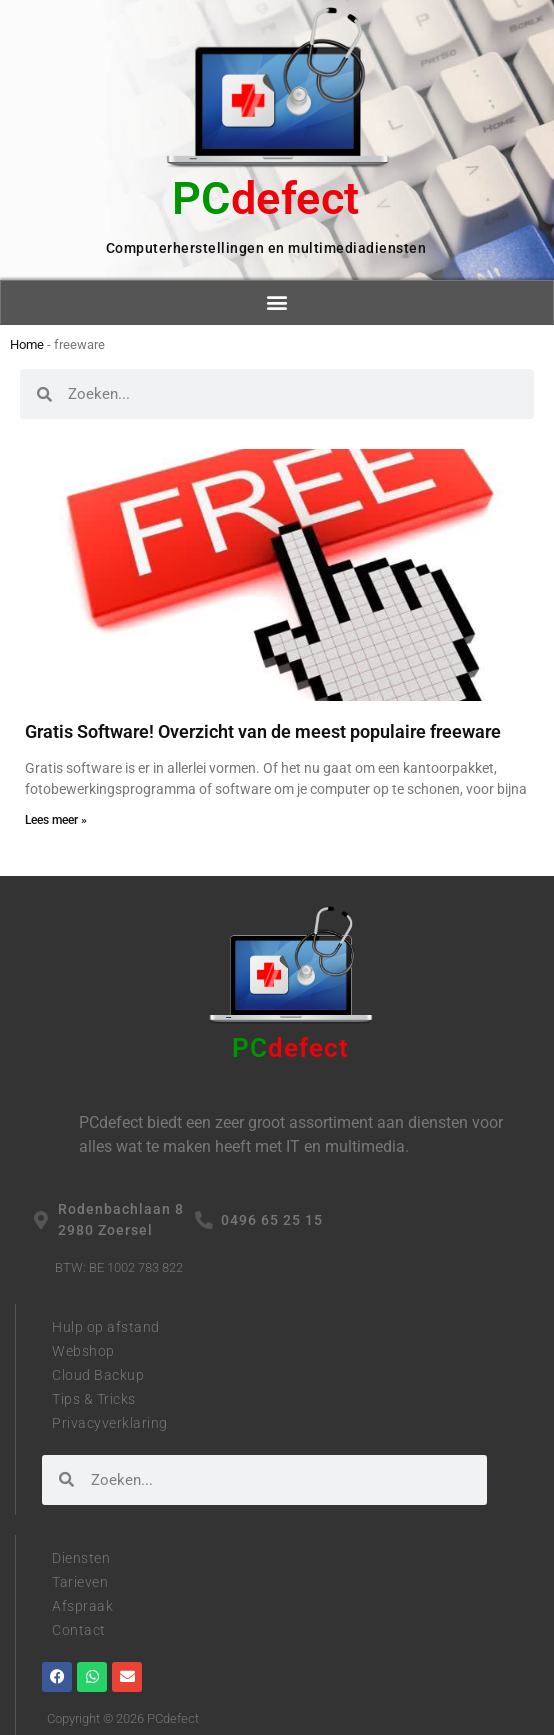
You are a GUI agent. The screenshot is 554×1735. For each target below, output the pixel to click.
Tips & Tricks (94, 1399)
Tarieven (80, 1582)
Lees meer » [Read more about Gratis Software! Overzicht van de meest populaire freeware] (56, 820)
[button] (277, 302)
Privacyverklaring (110, 1423)
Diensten (81, 1558)
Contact (79, 1630)
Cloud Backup (98, 1375)
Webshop (83, 1351)
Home (27, 344)
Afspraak (82, 1606)
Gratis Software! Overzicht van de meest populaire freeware (263, 731)
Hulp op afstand (106, 1327)
